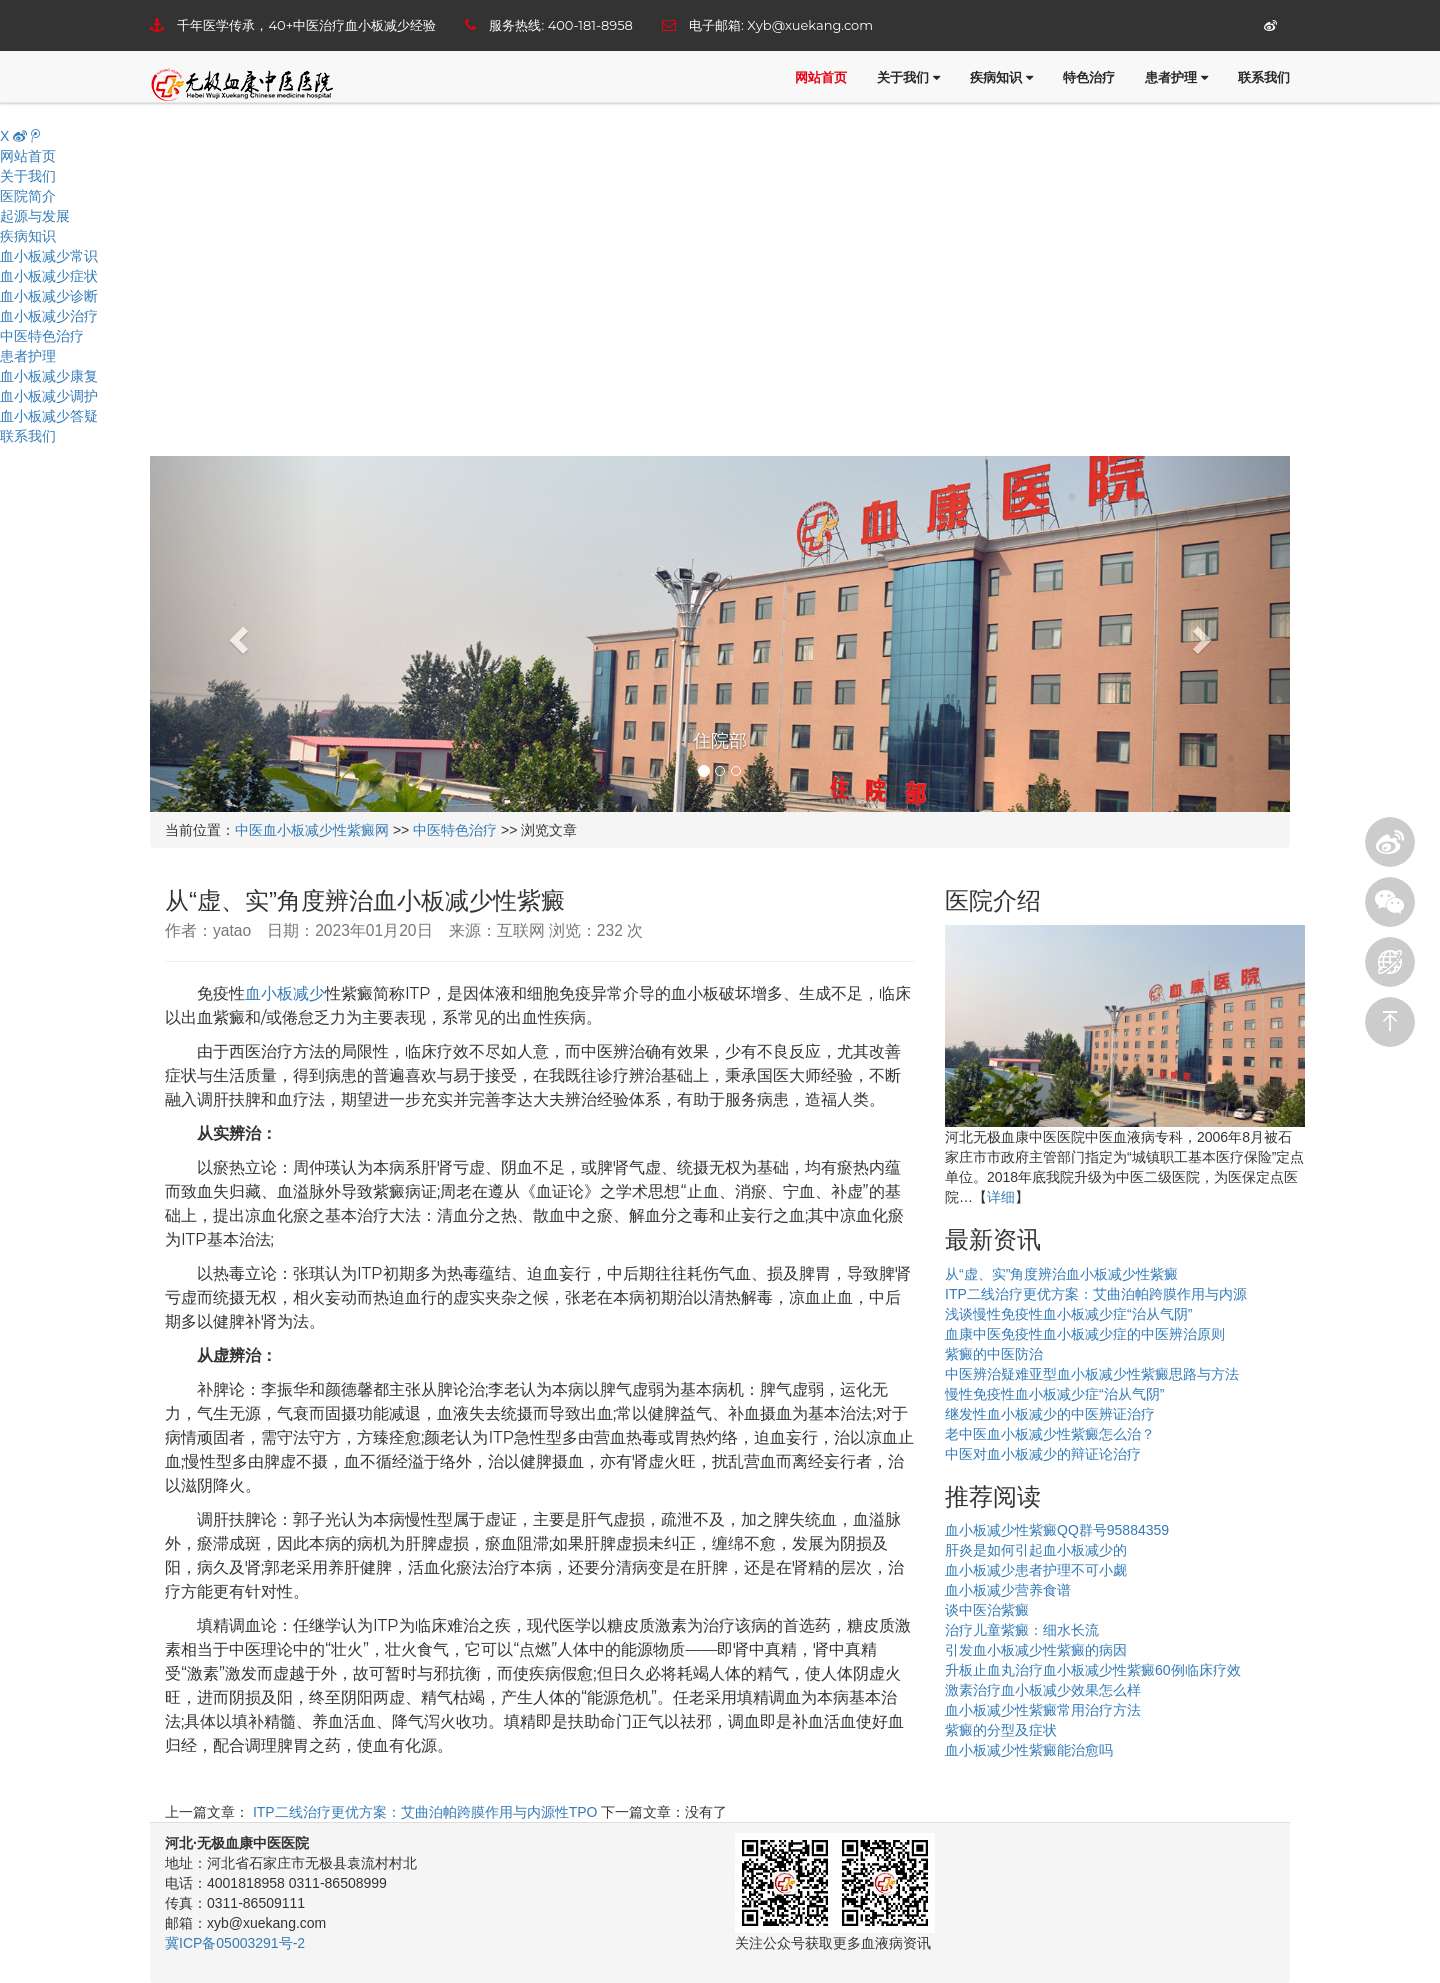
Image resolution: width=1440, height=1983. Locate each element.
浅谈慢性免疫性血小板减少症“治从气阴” (1068, 1314)
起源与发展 (35, 216)
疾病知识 (1001, 77)
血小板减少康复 (49, 376)
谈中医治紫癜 (987, 1610)
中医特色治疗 (42, 336)
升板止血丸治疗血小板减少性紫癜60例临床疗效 (1093, 1670)
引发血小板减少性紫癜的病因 (1036, 1650)
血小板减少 (285, 993)
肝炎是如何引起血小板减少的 (1036, 1550)
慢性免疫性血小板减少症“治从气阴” (1054, 1394)
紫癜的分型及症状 (1001, 1730)
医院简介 (28, 196)
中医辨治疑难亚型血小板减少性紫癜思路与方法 (1092, 1374)
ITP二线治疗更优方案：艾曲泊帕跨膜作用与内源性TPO (423, 1812)
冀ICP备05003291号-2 (235, 1943)
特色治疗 (1089, 77)
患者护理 (1176, 77)
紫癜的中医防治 (994, 1354)
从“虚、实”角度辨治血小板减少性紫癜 (1061, 1274)
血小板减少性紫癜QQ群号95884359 (1057, 1530)
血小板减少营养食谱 (1008, 1590)
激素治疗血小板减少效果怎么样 (1043, 1690)
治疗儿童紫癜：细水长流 (1022, 1630)
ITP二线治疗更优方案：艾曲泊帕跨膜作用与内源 (1096, 1294)
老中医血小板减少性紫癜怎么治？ (1050, 1434)
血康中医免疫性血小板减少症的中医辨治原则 (1085, 1334)
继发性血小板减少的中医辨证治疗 (1050, 1414)
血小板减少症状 (49, 276)
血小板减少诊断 (49, 296)
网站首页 (821, 77)
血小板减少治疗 (49, 316)
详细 (1001, 1197)
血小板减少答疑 (49, 416)
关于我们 (908, 77)
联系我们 (1264, 77)
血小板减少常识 (49, 256)
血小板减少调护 (49, 396)
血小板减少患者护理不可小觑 (1036, 1570)
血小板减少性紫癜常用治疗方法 (1043, 1710)
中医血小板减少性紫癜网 (312, 830)
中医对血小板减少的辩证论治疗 (1043, 1454)
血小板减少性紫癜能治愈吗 (1029, 1750)
